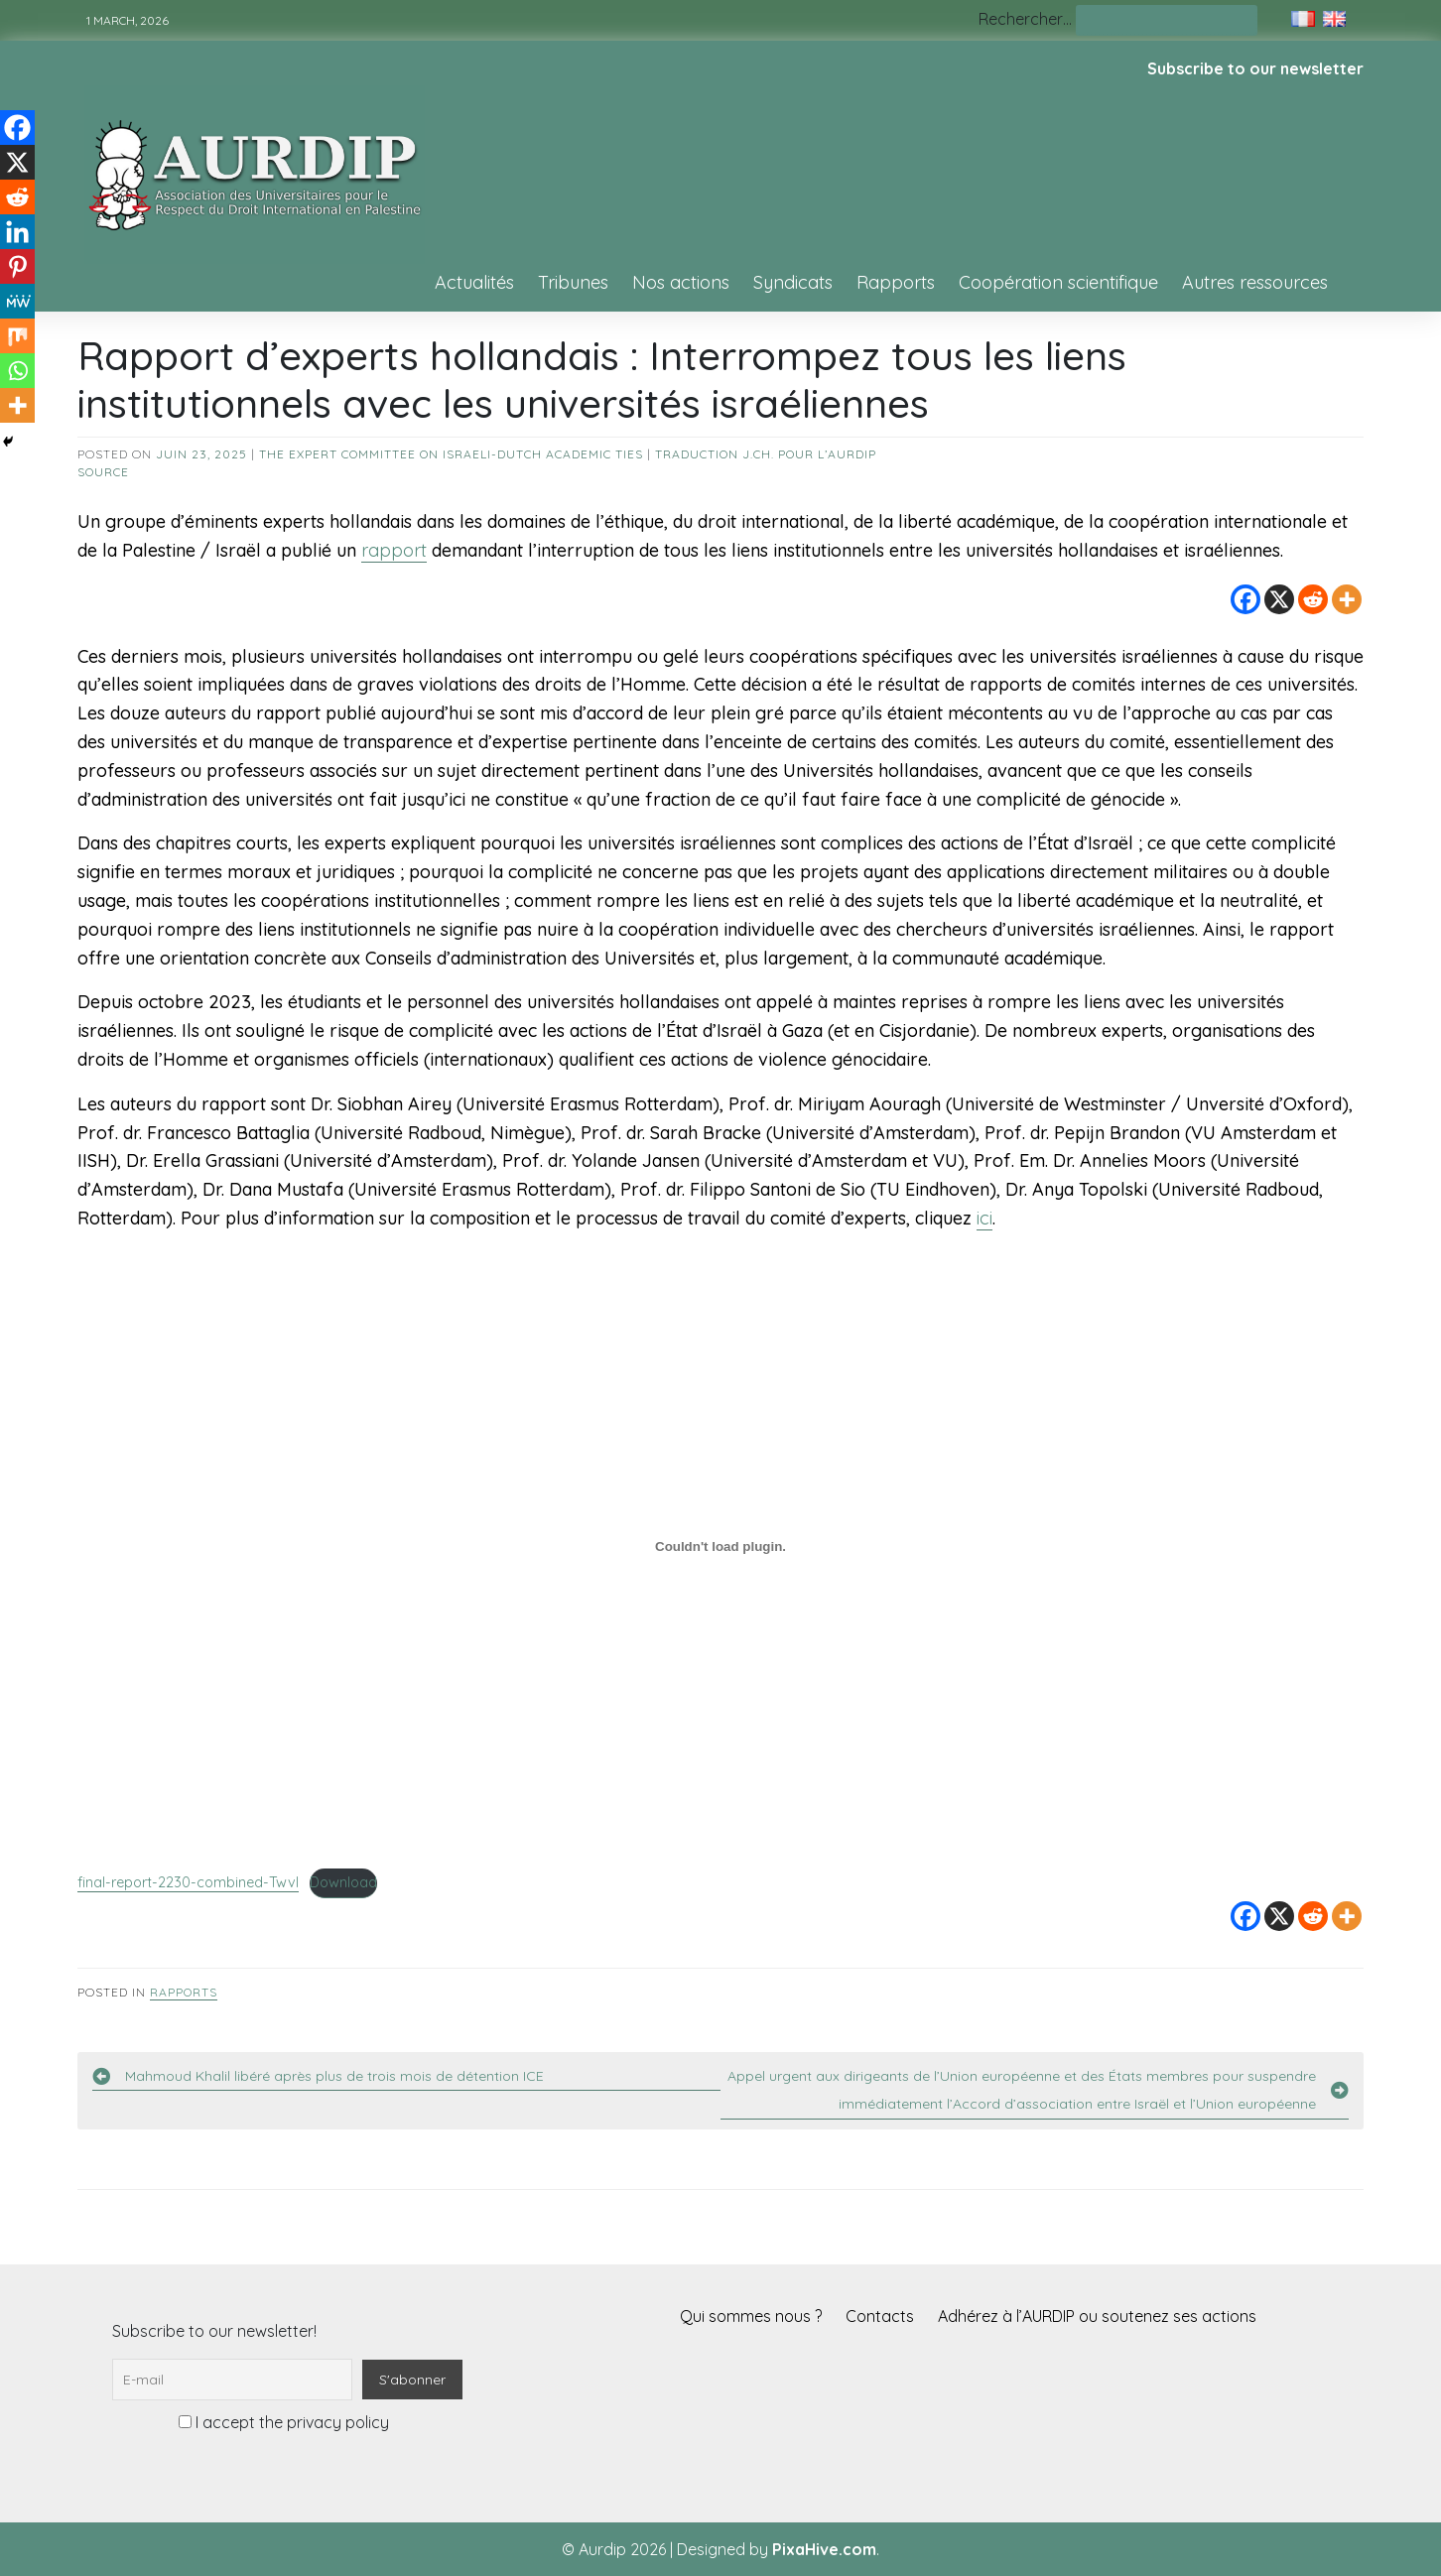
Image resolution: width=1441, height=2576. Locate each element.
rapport (394, 550)
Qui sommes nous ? (751, 2316)
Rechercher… (1025, 19)
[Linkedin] (17, 231)
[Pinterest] (17, 266)
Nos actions (680, 282)
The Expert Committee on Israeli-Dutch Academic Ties (451, 454)
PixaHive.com (824, 2549)
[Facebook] (1245, 599)
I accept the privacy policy (284, 2422)
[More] (1347, 599)
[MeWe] (17, 301)
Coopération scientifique (1058, 282)
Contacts (880, 2316)
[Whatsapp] (17, 370)
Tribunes (573, 282)
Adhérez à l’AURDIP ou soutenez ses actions (1097, 2316)
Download (343, 1882)
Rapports (895, 282)
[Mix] (17, 336)
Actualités (474, 282)
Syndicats (793, 282)
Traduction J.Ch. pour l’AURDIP (765, 454)
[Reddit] (1313, 599)
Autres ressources (1255, 282)
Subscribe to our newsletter (1255, 68)
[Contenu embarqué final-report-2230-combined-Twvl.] (720, 1547)
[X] (1279, 599)
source (103, 471)
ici (984, 1218)
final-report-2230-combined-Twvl (188, 1882)
